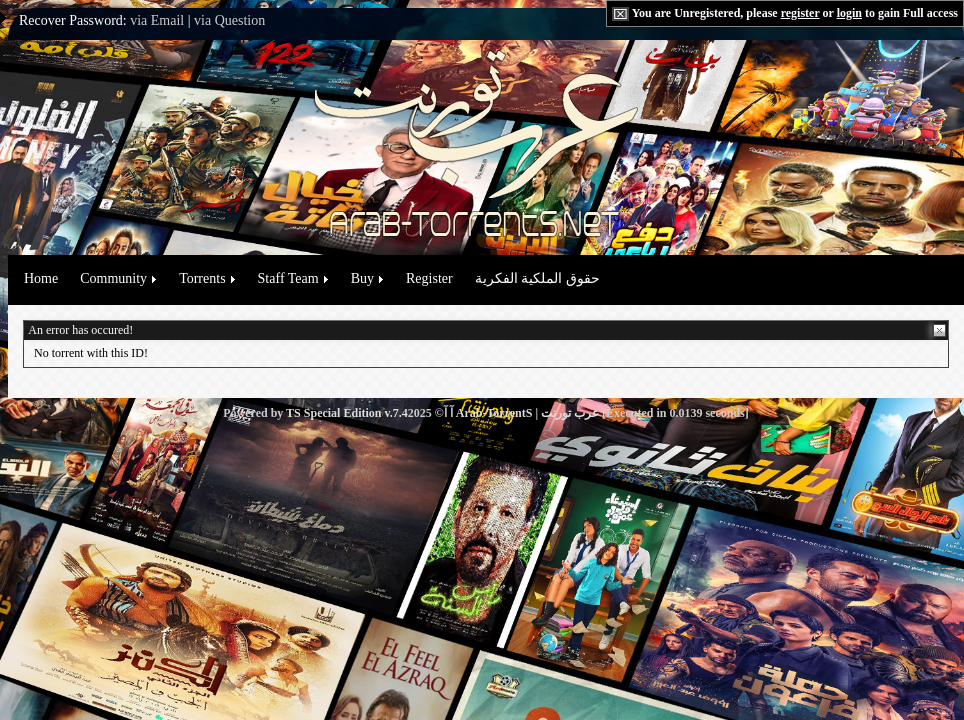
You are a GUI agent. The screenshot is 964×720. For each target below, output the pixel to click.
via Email (157, 20)
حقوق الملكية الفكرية (537, 278)
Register (429, 278)
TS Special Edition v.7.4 (347, 413)
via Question (229, 20)
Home (41, 278)
